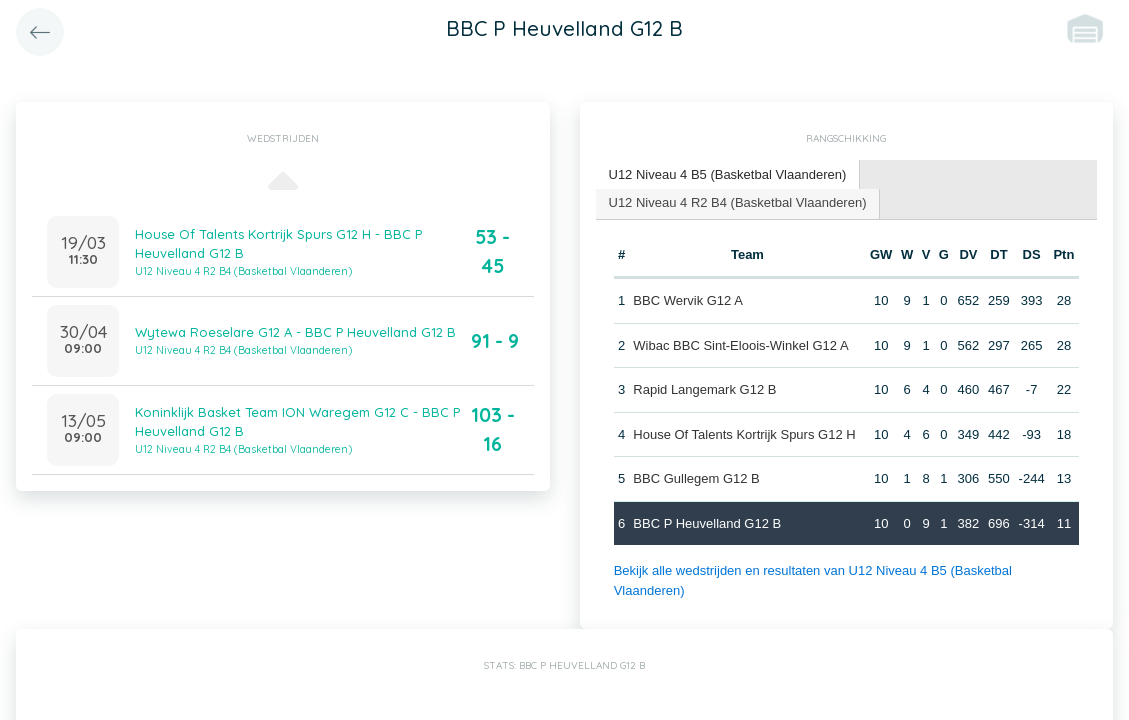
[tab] (728, 175)
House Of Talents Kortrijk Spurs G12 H (744, 434)
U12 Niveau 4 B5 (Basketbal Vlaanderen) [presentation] (728, 174)
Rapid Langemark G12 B (704, 389)
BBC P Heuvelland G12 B (707, 523)
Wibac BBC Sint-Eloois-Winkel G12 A (740, 345)
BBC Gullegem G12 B (696, 478)
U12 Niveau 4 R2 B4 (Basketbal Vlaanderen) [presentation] (738, 202)
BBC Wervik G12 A (688, 300)
